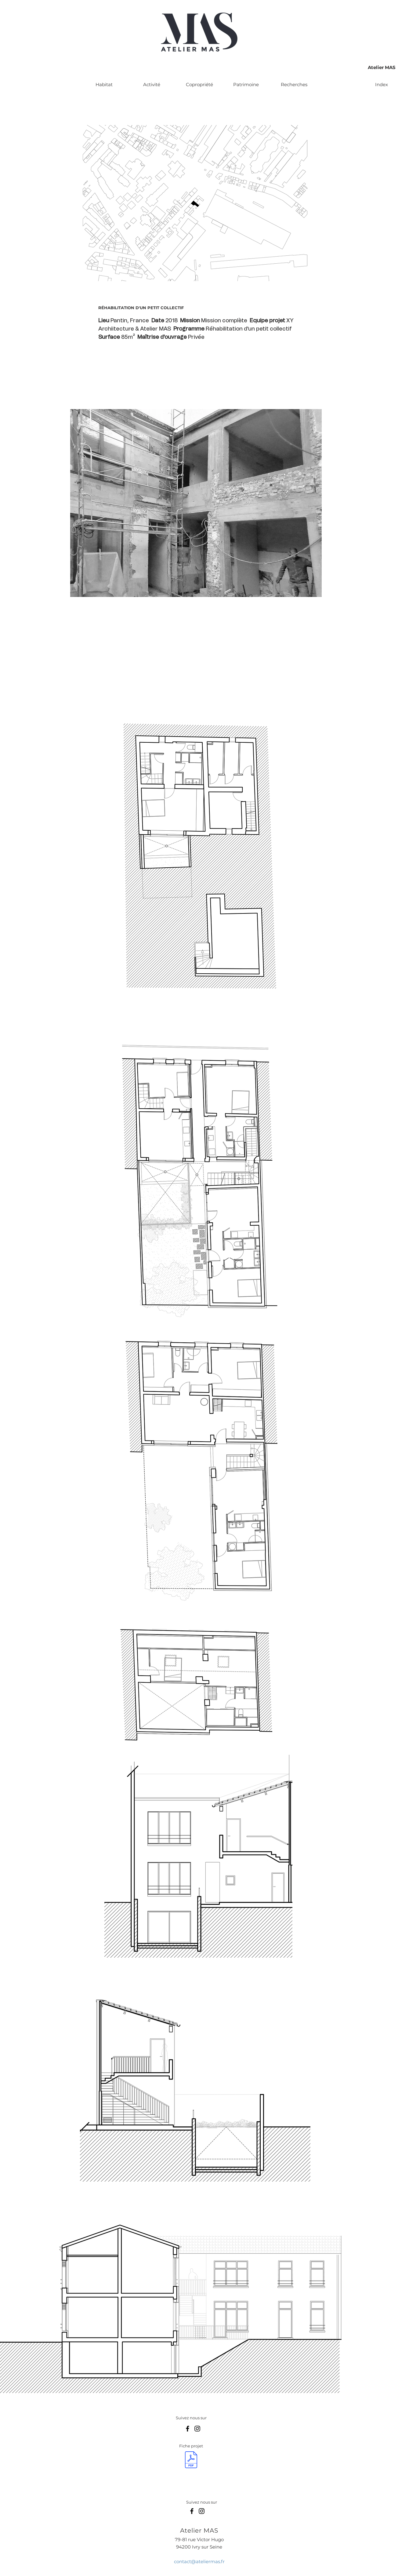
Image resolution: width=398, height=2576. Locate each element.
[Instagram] (197, 2428)
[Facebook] (187, 2428)
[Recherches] (294, 84)
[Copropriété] (199, 84)
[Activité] (151, 84)
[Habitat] (104, 84)
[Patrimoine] (246, 84)
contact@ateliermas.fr (199, 2561)
